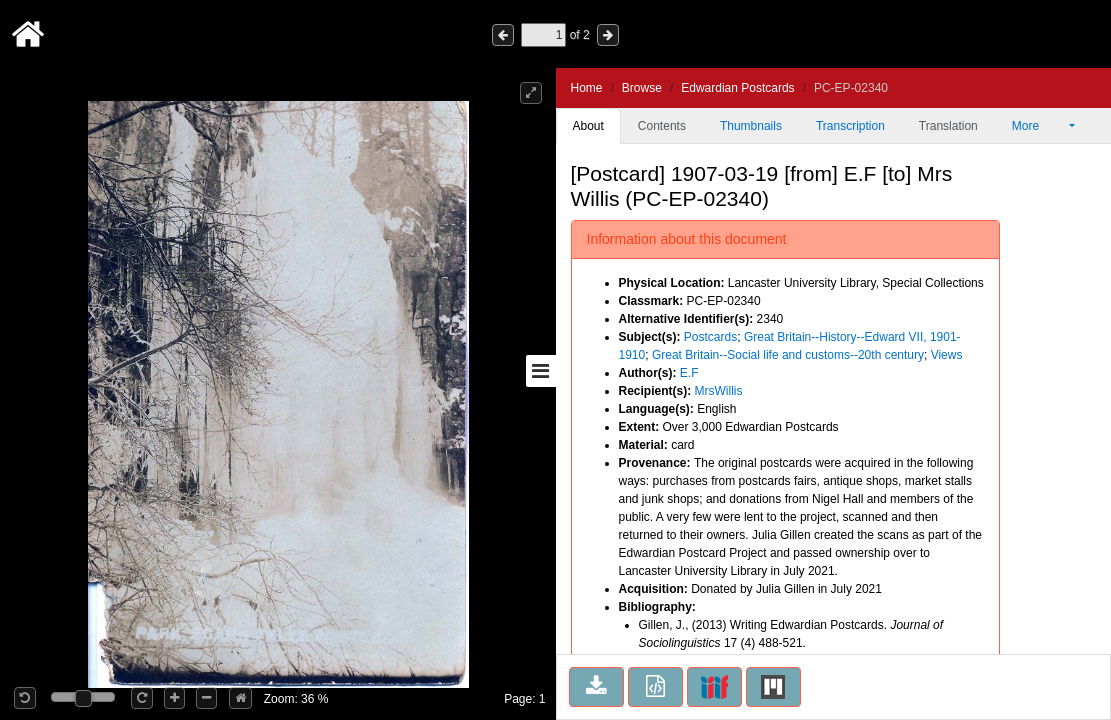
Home (587, 88)
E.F (689, 373)
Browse (642, 88)
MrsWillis (719, 391)
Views (947, 355)
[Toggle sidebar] (541, 371)
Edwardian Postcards (737, 88)
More (1039, 126)
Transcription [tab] (850, 126)
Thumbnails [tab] (751, 126)
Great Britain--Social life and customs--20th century (788, 355)
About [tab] (588, 126)
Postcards (710, 337)
